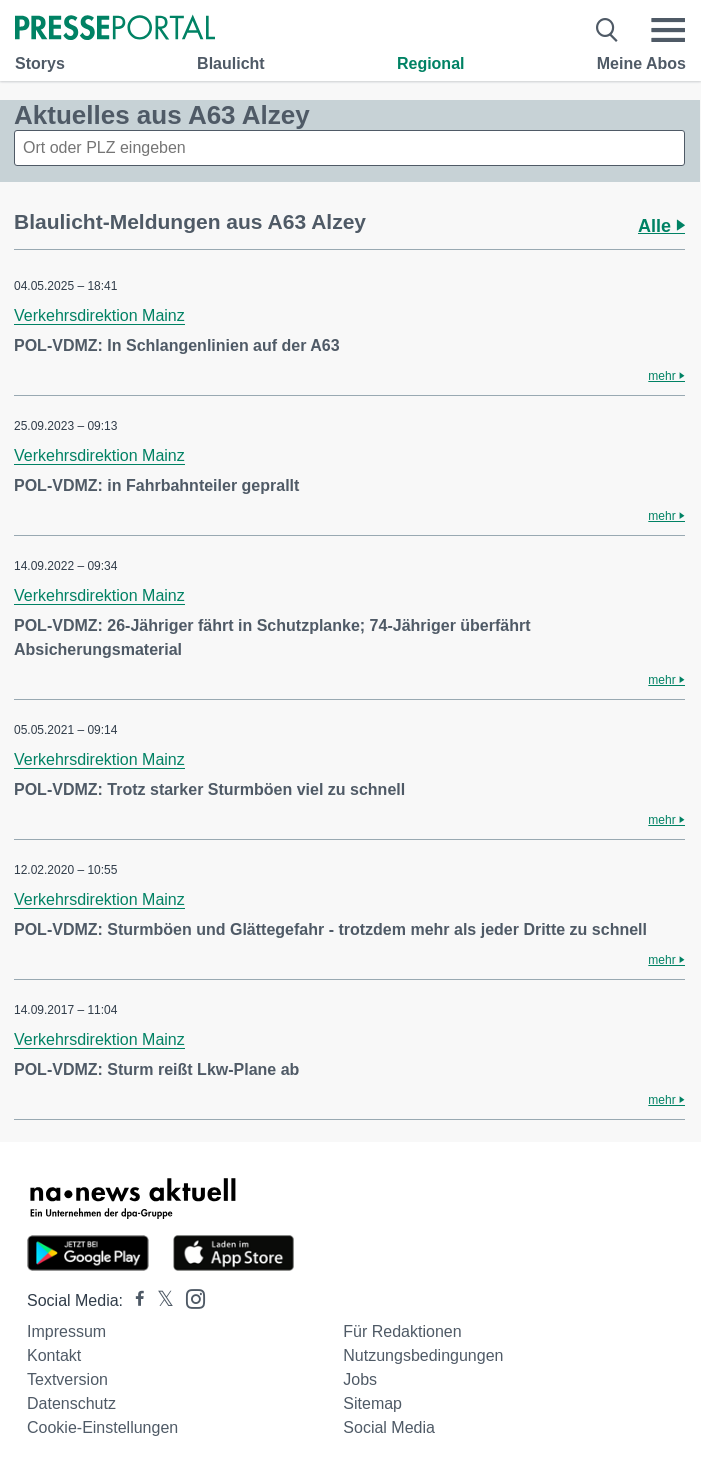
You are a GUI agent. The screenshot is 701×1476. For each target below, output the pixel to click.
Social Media (389, 1427)
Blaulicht (231, 63)
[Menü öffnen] (668, 30)
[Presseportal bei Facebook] (134, 1300)
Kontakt (54, 1355)
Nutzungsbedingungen (423, 1355)
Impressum (66, 1331)
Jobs (360, 1379)
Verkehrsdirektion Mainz (99, 315)
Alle (661, 226)
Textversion (67, 1379)
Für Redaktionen (402, 1331)
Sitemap (372, 1403)
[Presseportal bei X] (159, 1300)
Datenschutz (71, 1403)
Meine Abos (641, 63)
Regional (431, 63)
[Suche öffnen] (607, 30)
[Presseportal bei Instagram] (189, 1297)
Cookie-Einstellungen (102, 1427)
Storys (40, 63)
